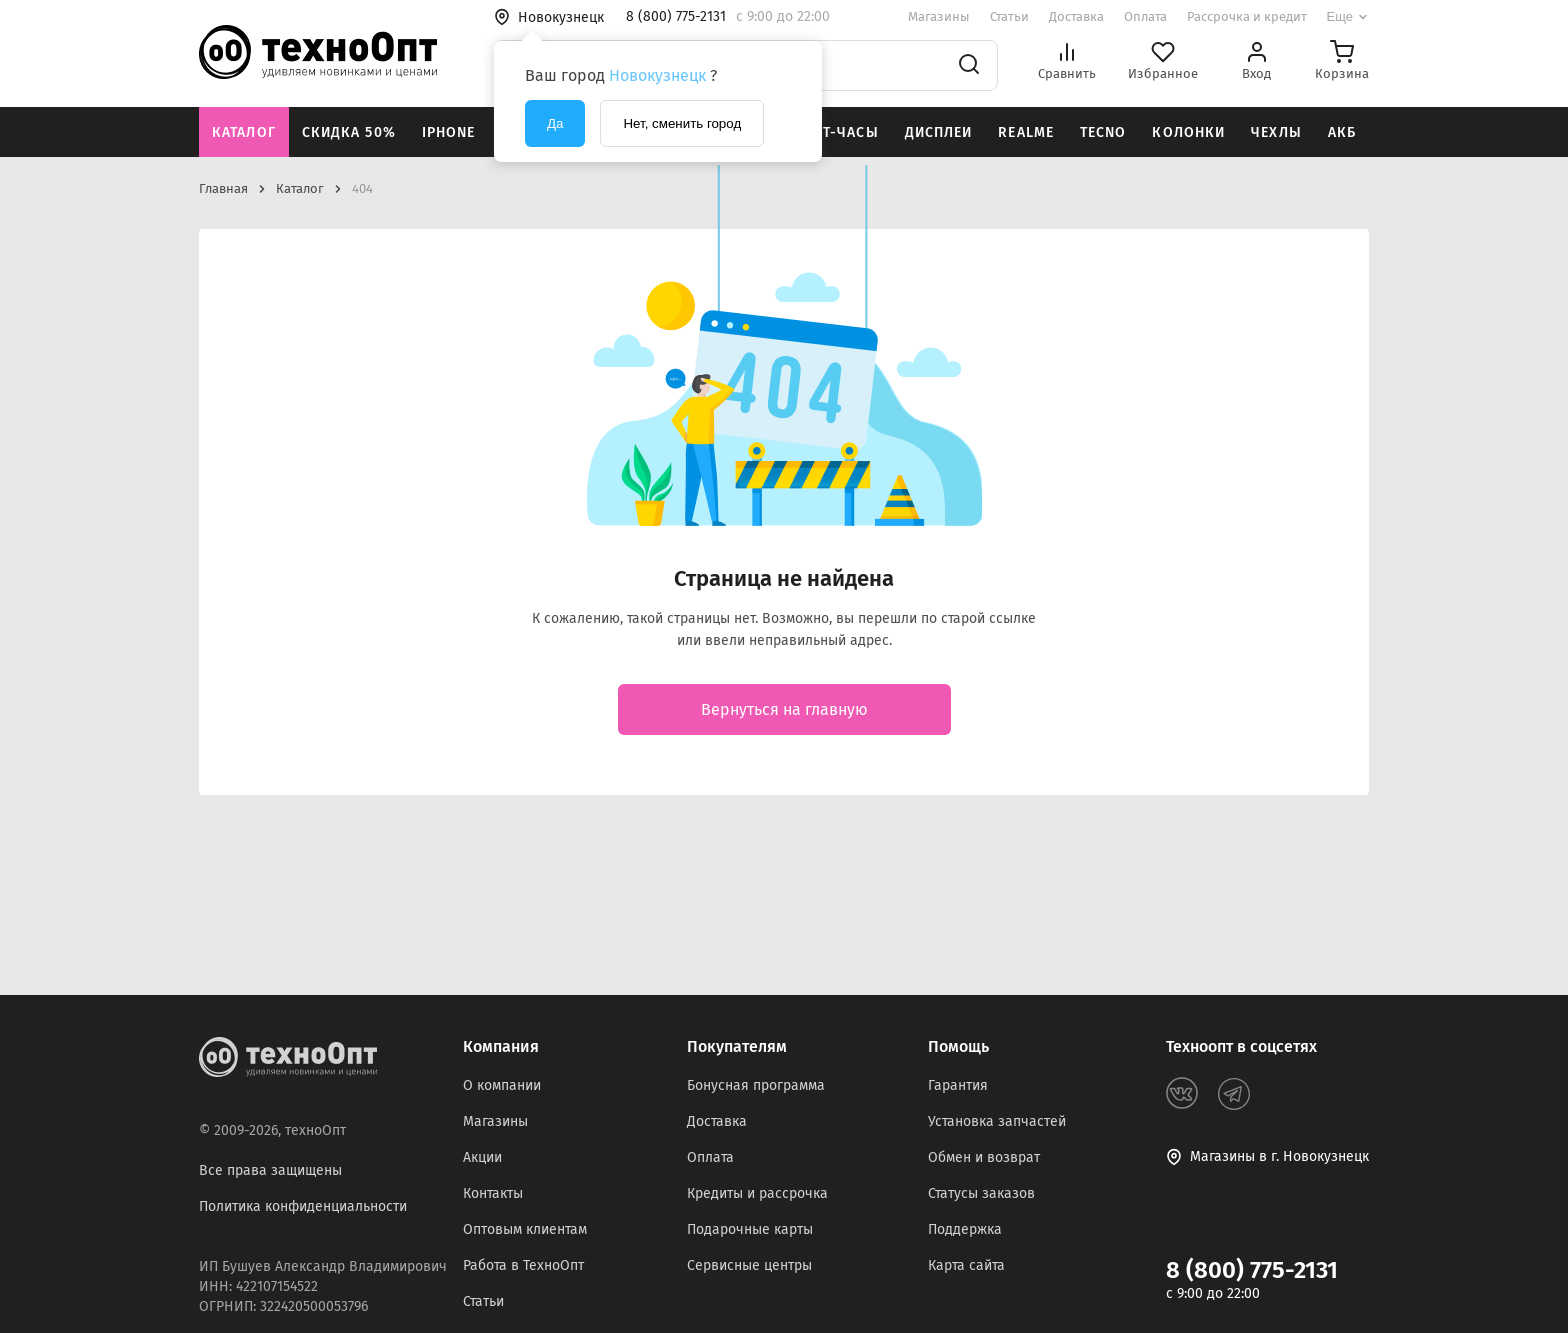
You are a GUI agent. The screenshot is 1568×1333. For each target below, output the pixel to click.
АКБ (1342, 132)
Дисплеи (939, 132)
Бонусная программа (756, 1085)
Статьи (1009, 16)
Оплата (1145, 16)
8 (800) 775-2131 (1252, 1270)
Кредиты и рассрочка (757, 1193)
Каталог (244, 132)
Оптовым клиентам (525, 1229)
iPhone (449, 132)
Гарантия (958, 1085)
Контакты (493, 1193)
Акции (482, 1157)
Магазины (939, 16)
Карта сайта (966, 1265)
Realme (1026, 132)
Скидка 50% (349, 132)
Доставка (1076, 16)
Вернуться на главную (784, 709)
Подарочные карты (750, 1229)
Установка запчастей (997, 1121)
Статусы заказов (981, 1193)
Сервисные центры (749, 1265)
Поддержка (965, 1229)
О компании (502, 1085)
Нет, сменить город (682, 123)
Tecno (1103, 132)
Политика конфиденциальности (303, 1206)
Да (555, 123)
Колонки (1188, 132)
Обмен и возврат (984, 1157)
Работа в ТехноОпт (523, 1265)
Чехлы (1276, 132)
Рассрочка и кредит (1247, 16)
